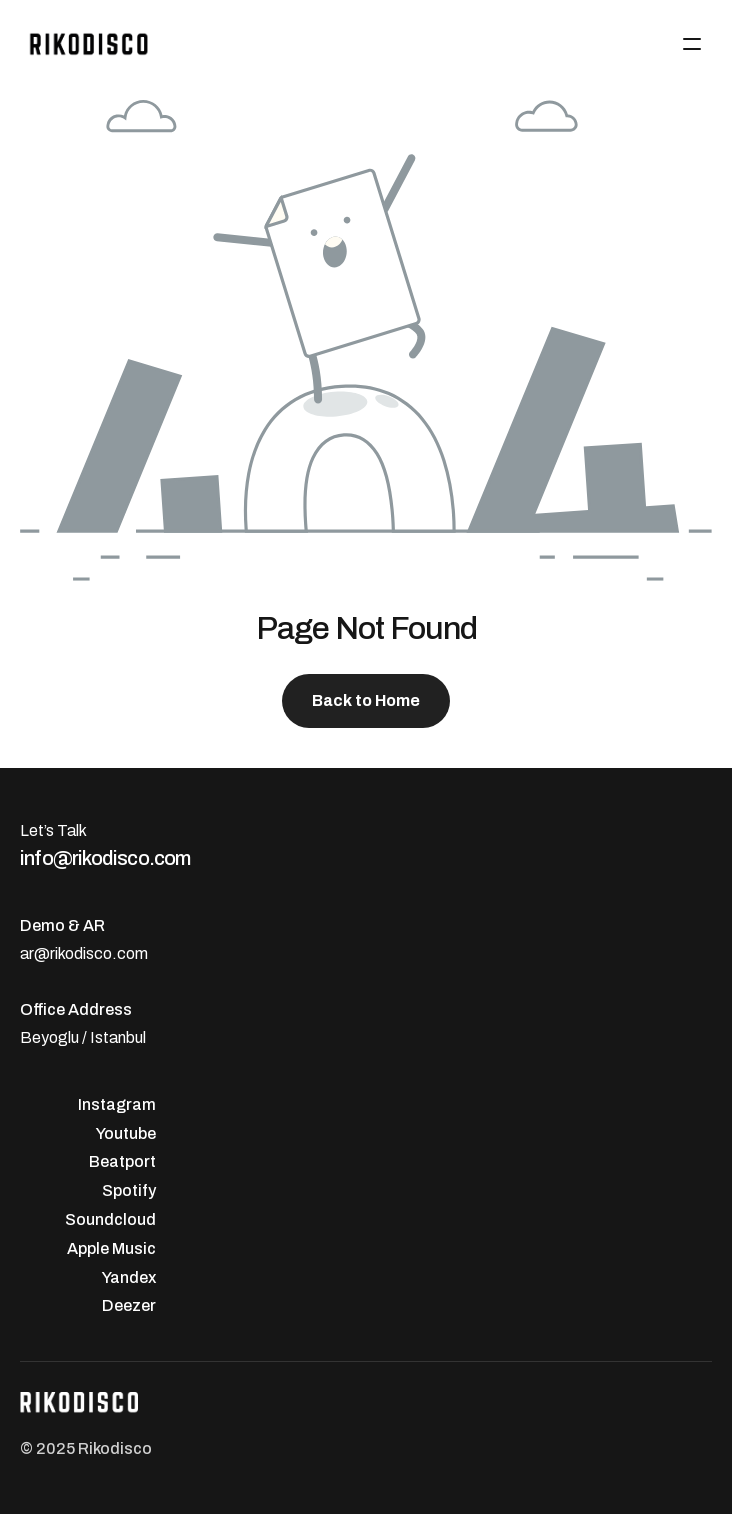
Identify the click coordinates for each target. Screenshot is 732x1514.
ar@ (35, 953)
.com (130, 953)
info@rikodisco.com (105, 858)
